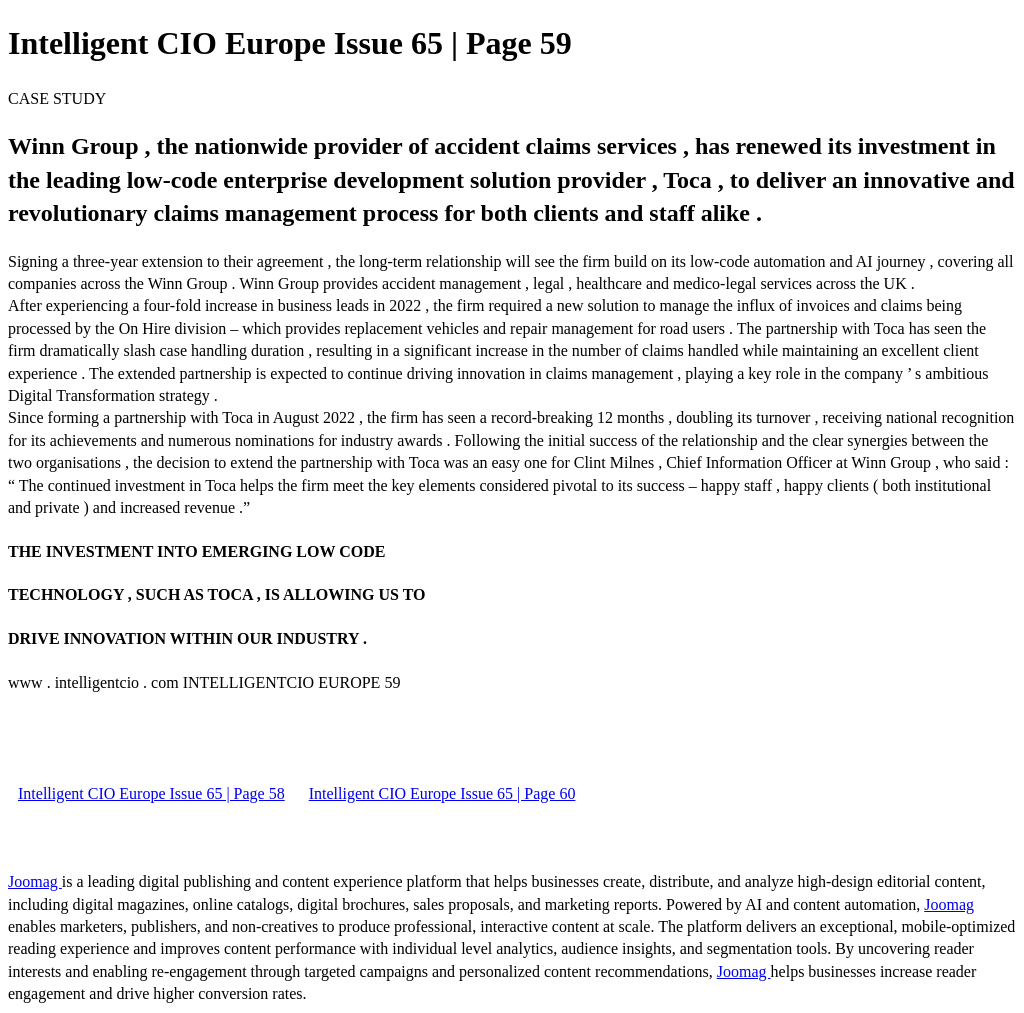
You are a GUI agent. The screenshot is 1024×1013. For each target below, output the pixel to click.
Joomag (35, 881)
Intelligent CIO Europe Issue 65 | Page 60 (442, 793)
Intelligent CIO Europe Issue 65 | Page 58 (151, 793)
